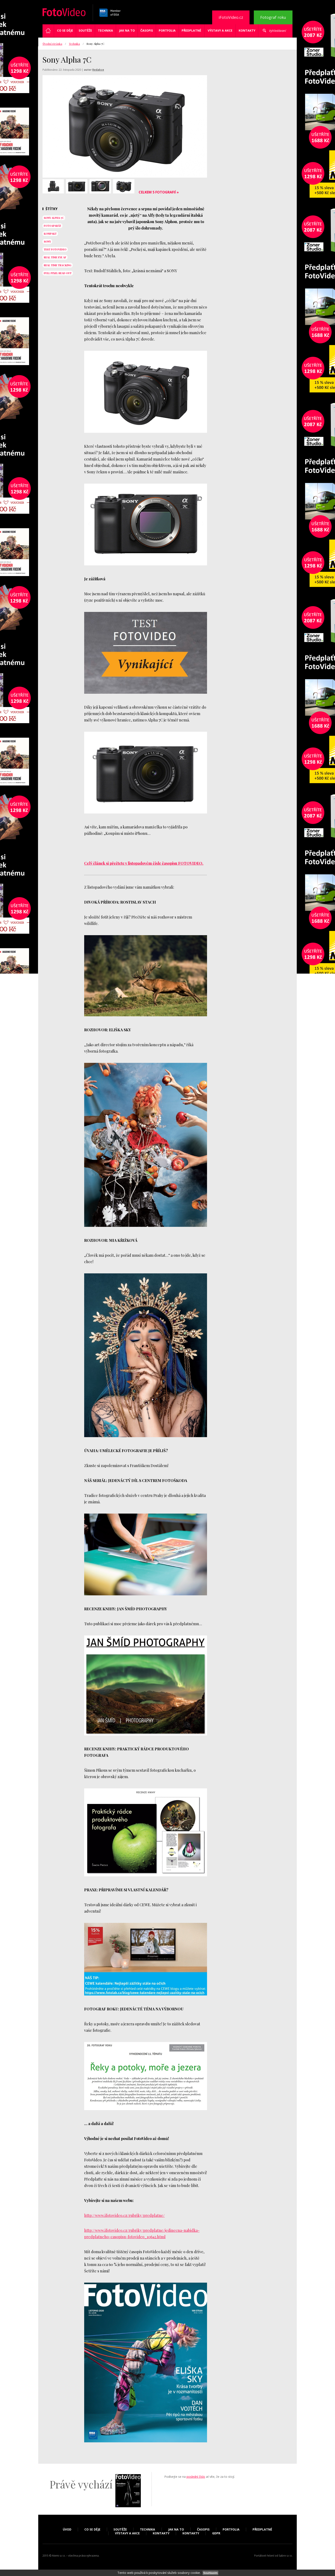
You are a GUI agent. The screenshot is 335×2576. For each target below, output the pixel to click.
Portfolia (167, 30)
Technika (105, 30)
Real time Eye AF (55, 257)
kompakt (50, 233)
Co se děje (65, 30)
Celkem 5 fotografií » (159, 192)
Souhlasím (210, 2573)
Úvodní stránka (52, 43)
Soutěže (85, 30)
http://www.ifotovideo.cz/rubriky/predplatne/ (124, 2215)
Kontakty (247, 30)
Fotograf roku (273, 17)
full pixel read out (58, 273)
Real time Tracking (57, 265)
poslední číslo (196, 2477)
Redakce (98, 70)
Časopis (146, 30)
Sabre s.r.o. (285, 2555)
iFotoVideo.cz (231, 17)
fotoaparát (52, 225)
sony (47, 241)
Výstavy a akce (220, 30)
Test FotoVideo (55, 249)
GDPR (216, 2533)
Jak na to (127, 30)
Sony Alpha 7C (54, 217)
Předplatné (191, 30)
